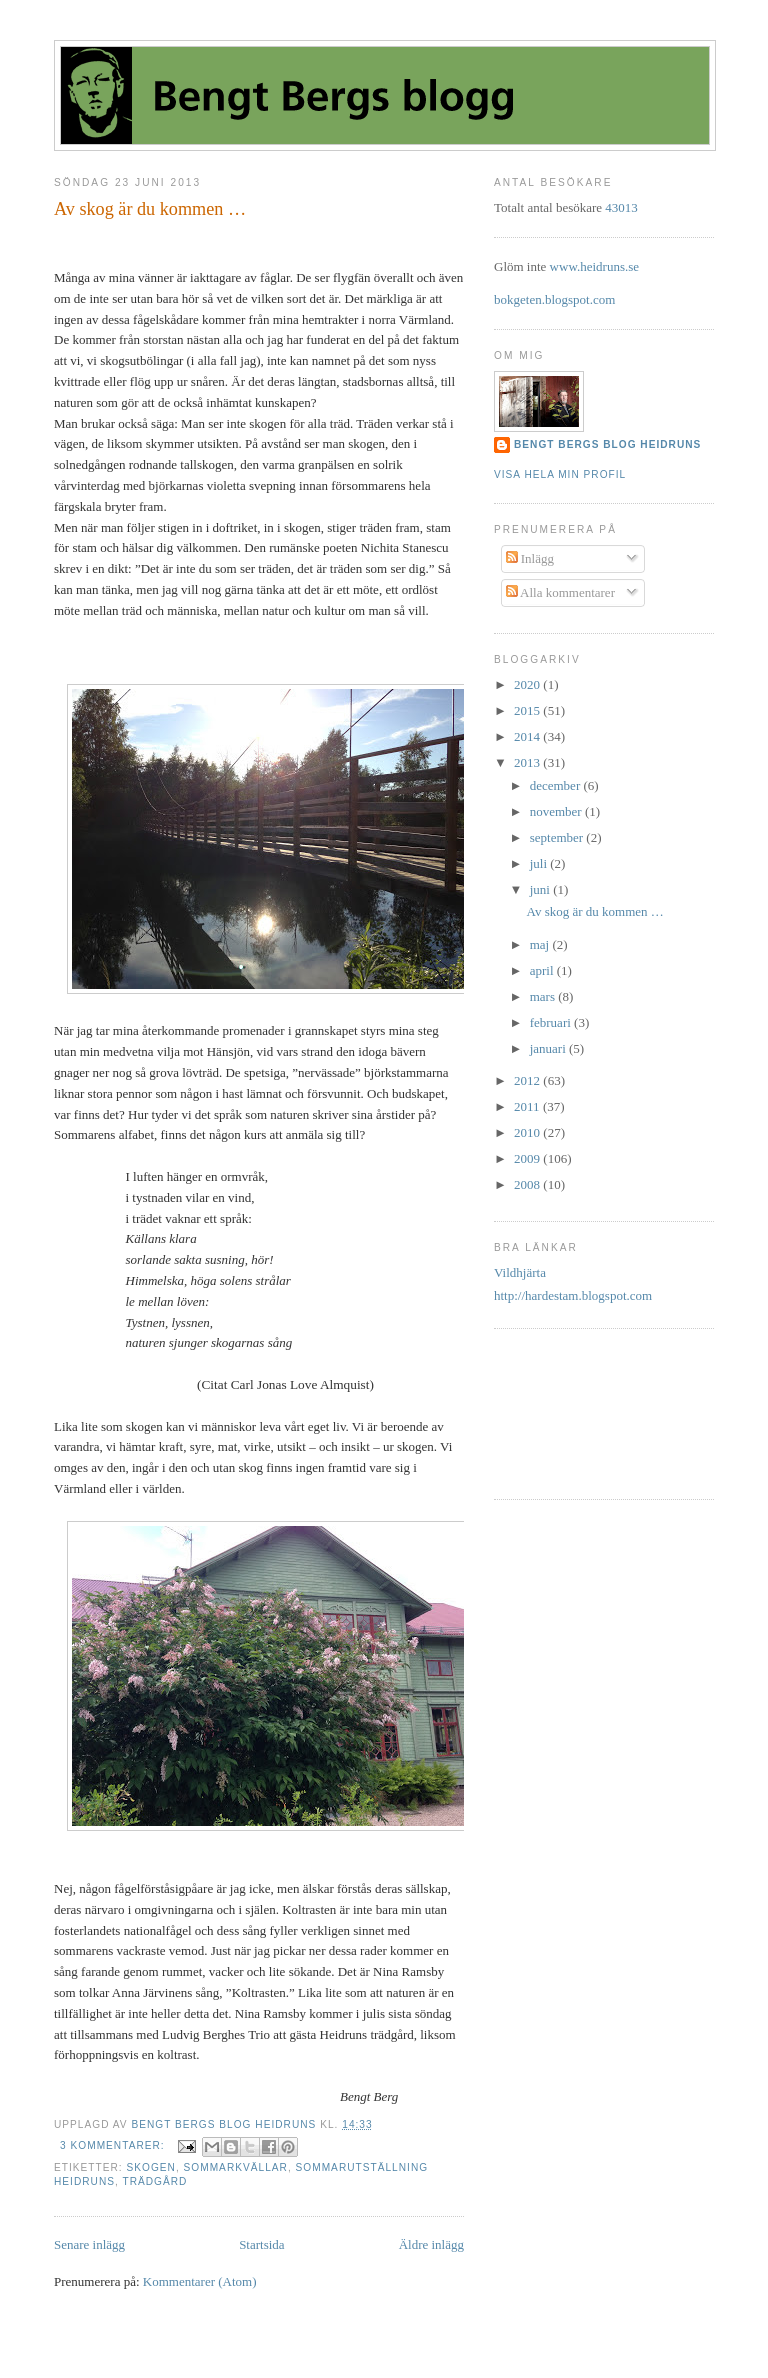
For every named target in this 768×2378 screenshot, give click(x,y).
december (557, 785)
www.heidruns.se (594, 266)
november (557, 811)
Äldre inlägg (431, 2244)
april (543, 970)
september (558, 837)
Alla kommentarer (560, 592)
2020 (528, 684)
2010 (528, 1132)
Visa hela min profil (560, 474)
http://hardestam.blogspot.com (573, 1295)
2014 (528, 736)
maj (541, 944)
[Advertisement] (556, 1411)
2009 (528, 1158)
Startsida (262, 2244)
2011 (528, 1106)
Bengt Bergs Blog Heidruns (607, 444)
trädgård (154, 2181)
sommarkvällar (236, 2167)
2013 (528, 762)
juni (541, 889)
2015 (528, 710)
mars (544, 996)
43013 (621, 207)
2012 (528, 1080)
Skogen (150, 2167)
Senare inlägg (89, 2244)
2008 (528, 1184)
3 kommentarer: (114, 2145)
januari (549, 1048)
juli (540, 863)
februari (552, 1022)
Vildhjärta (520, 1272)
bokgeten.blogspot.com (554, 299)
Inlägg (530, 558)
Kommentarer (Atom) (200, 2281)
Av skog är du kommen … (150, 209)
